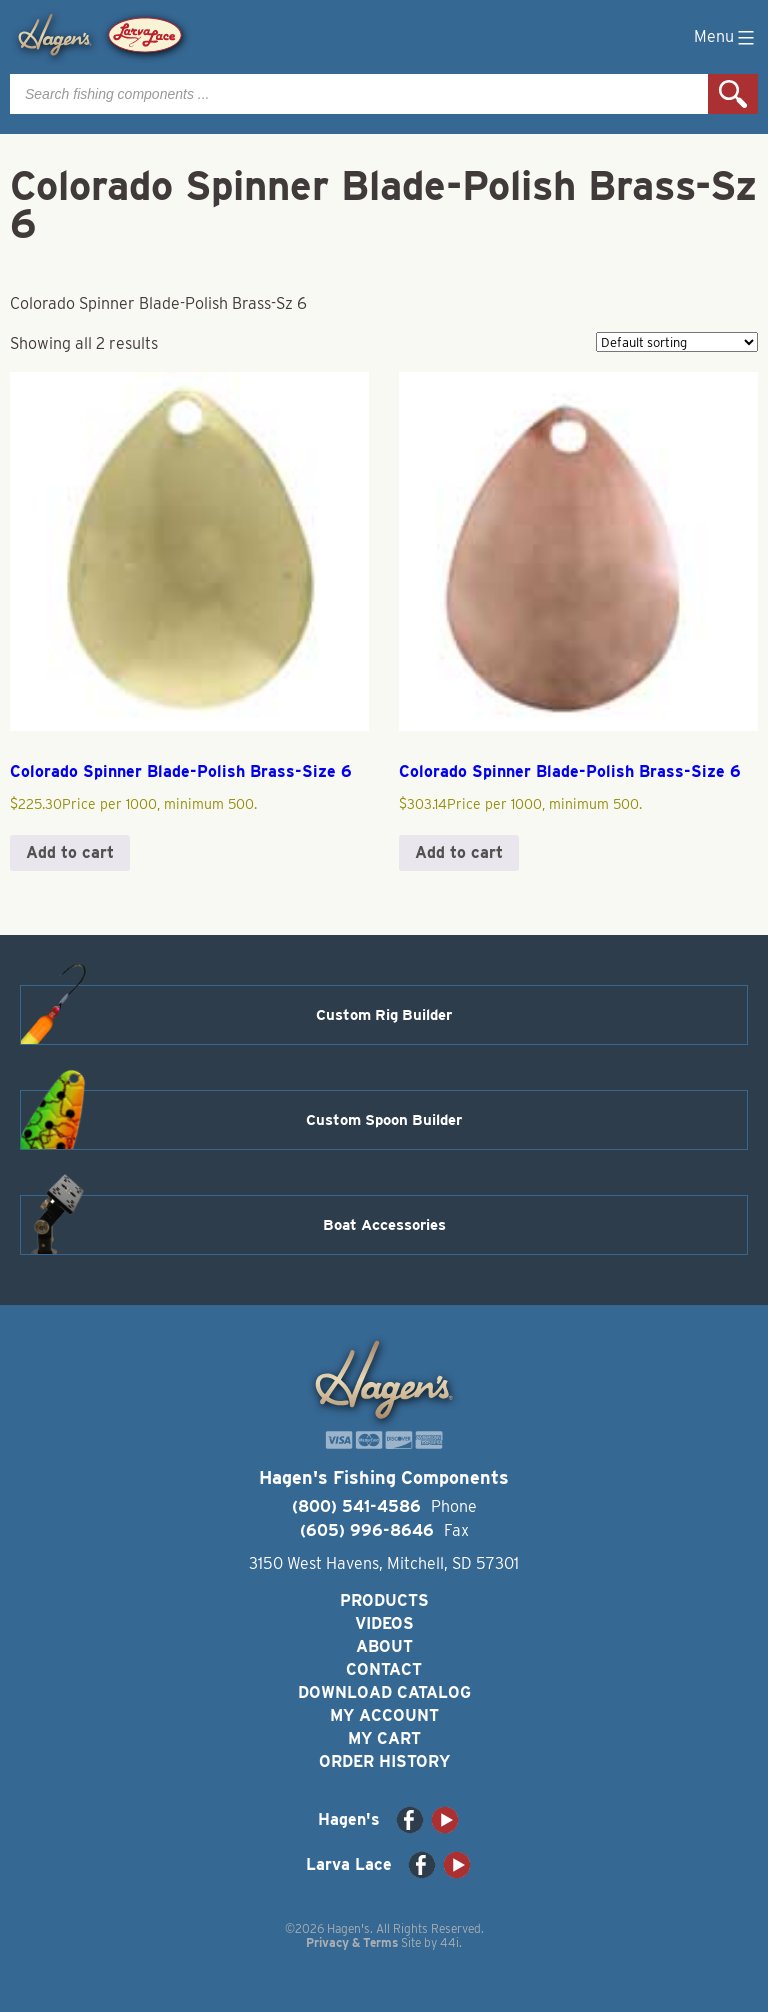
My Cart (384, 1738)
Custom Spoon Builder (384, 1120)
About (384, 1646)
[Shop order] (677, 342)
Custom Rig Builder (384, 1015)
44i (449, 1942)
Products (384, 1600)
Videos (384, 1623)
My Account (384, 1715)
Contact (384, 1669)
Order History (384, 1761)
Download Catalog (384, 1692)
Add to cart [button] (70, 852)
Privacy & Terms (352, 1942)
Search (733, 94)
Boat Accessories (384, 1225)
